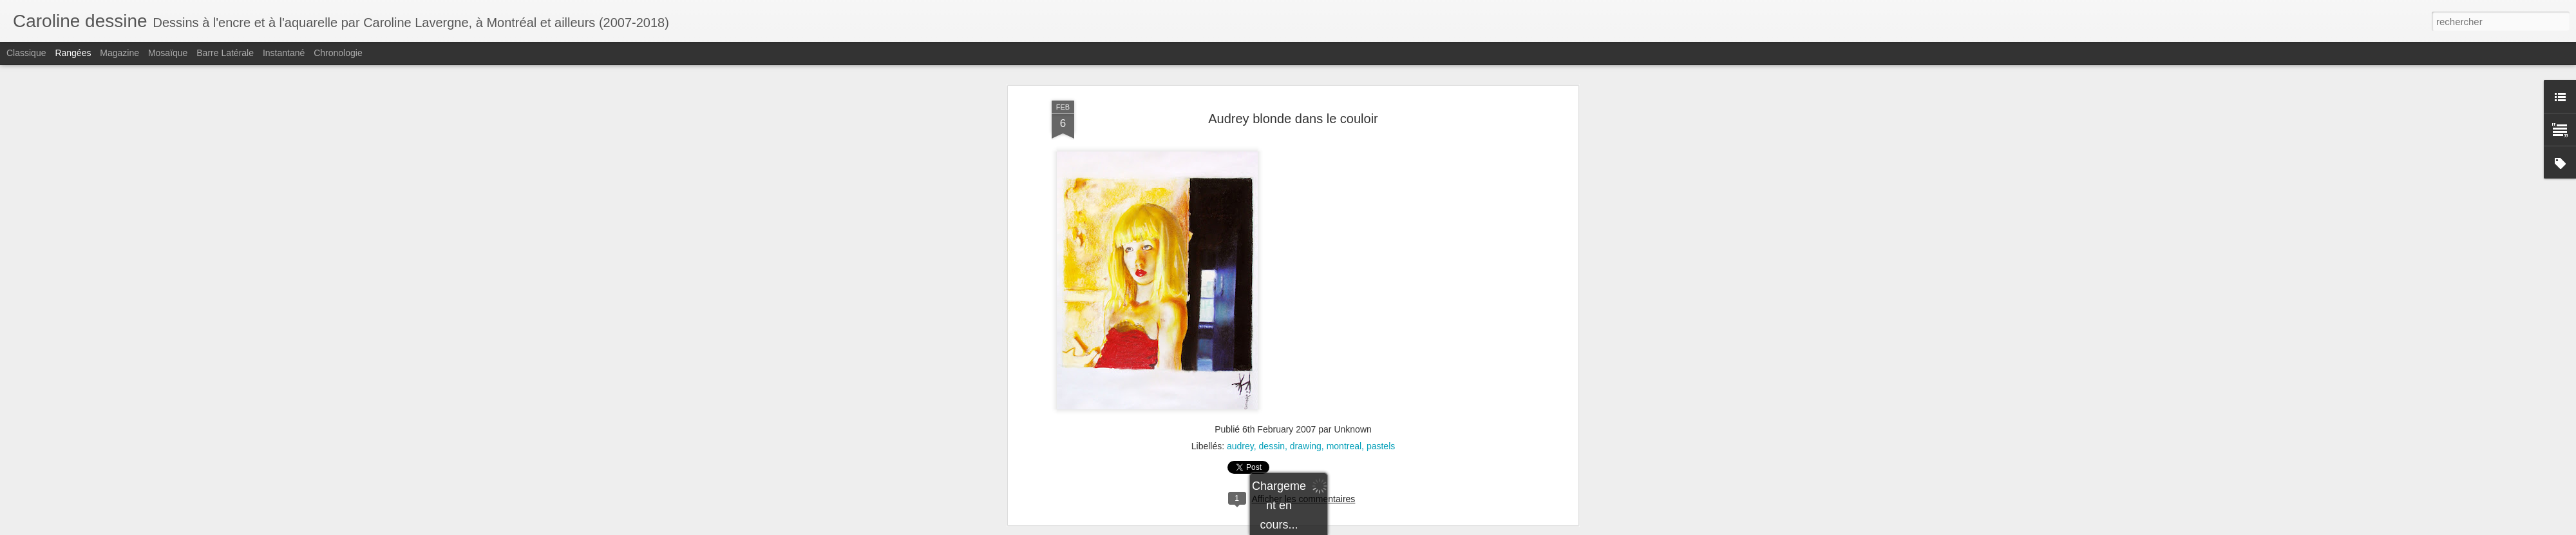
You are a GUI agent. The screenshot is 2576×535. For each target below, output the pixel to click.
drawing (1305, 301)
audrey (1240, 301)
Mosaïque (167, 53)
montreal (1344, 301)
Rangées (73, 53)
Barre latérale (225, 53)
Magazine (119, 53)
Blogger (1407, 528)
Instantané (284, 53)
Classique (26, 53)
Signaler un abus (1450, 528)
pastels (1381, 301)
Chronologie (338, 53)
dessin (1272, 301)
